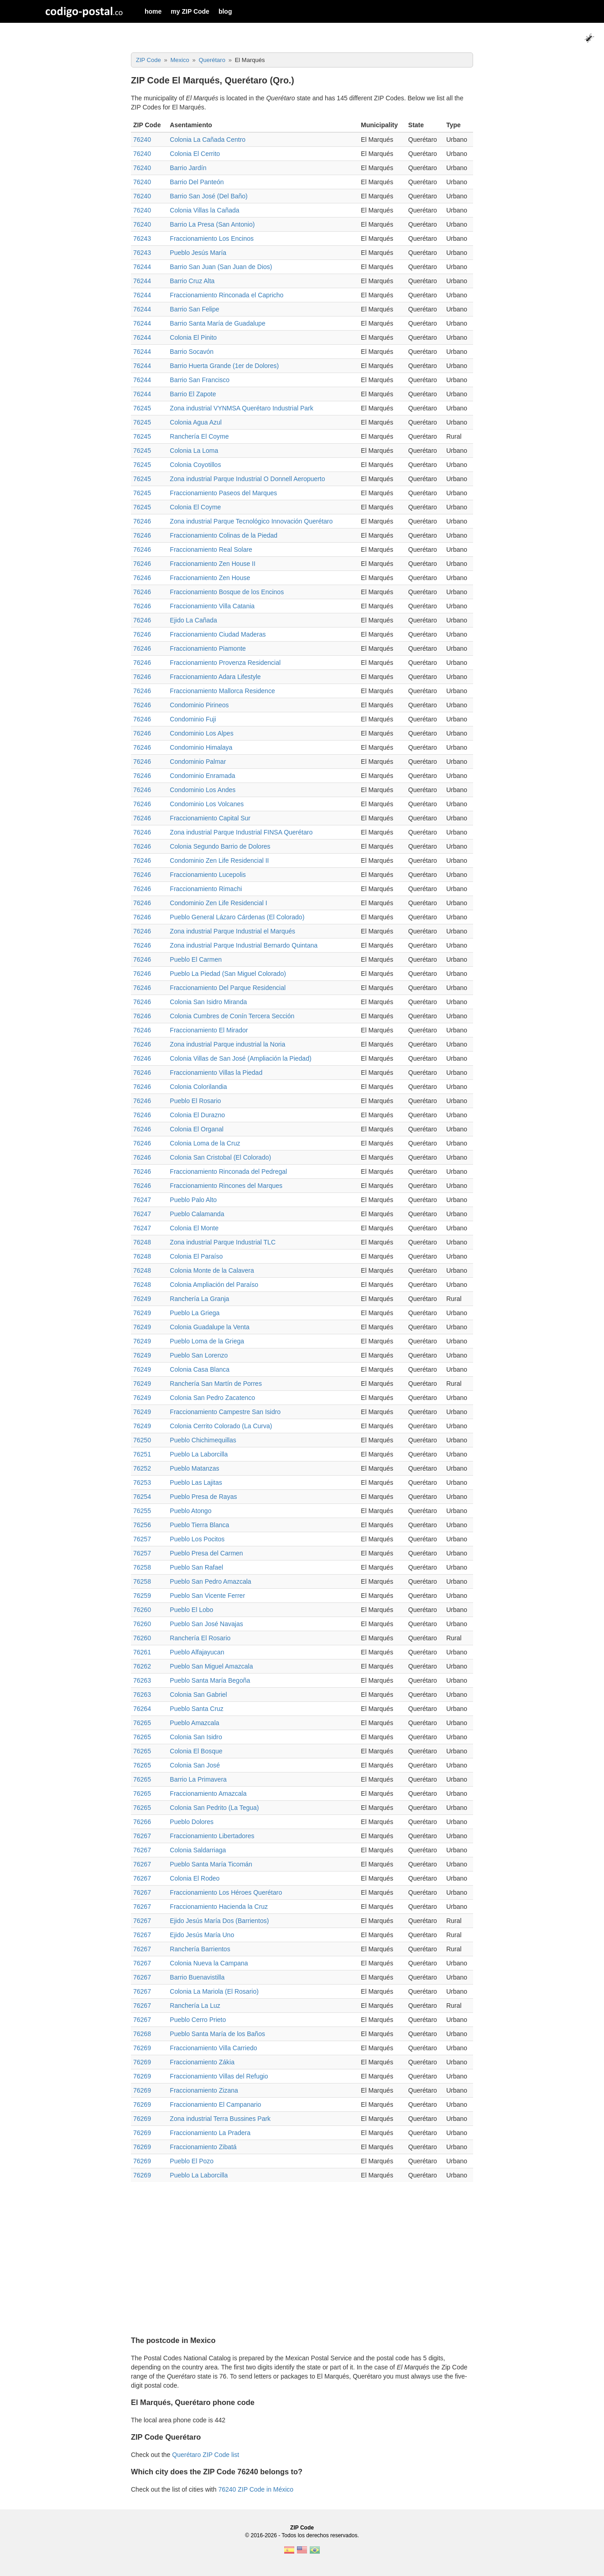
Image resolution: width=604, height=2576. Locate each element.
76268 (142, 2033)
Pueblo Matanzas (194, 1468)
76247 (142, 1199)
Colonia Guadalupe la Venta (209, 1327)
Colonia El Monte (194, 1228)
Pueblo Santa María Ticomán (211, 1864)
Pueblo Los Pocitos (197, 1539)
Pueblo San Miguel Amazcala (211, 1666)
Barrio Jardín (188, 167)
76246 (142, 521)
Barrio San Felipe (194, 309)
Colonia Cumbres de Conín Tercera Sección (232, 1016)
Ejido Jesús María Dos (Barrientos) (219, 1920)
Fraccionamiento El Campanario (215, 2104)
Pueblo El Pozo (191, 2161)
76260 (142, 1609)
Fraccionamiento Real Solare (211, 549)
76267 (142, 1836)
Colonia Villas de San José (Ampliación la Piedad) (240, 1058)
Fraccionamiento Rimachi (206, 888)
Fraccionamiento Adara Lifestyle (215, 676)
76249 (142, 1298)
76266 (142, 1821)
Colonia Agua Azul (196, 422)
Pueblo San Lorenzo (199, 1355)
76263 (142, 1680)
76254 (142, 1496)
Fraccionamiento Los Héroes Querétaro (226, 1892)
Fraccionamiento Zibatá (203, 2147)
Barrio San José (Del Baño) (208, 196)
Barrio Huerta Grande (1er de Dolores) (224, 365)
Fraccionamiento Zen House (210, 577)
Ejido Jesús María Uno (202, 1934)
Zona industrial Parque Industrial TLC (223, 1242)
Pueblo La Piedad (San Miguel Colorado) (228, 973)
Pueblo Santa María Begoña (210, 1680)
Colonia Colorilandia (198, 1086)
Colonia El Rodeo (194, 1878)
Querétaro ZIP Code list (205, 2454)
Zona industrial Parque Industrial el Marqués (232, 931)
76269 (142, 2048)
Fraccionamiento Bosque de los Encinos (227, 592)
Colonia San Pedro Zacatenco (212, 1397)
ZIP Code (302, 2527)
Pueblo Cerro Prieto (198, 2019)
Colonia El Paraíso (196, 1256)
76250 (142, 1440)
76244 (142, 266)
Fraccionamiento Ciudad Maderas (218, 634)
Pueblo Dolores (191, 1821)
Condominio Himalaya (201, 747)
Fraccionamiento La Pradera (210, 2132)
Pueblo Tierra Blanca (199, 1525)
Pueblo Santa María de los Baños (217, 2033)
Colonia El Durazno (197, 1115)
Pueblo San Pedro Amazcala (210, 1581)
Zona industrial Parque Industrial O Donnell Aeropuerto (247, 478)
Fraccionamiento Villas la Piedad (216, 1072)
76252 (142, 1468)
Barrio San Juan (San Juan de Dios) (221, 266)
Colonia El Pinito (193, 337)
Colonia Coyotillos (195, 464)
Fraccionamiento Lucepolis (208, 874)
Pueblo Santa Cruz (197, 1708)
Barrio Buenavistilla (197, 1977)
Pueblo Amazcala (194, 1722)
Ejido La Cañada (193, 620)
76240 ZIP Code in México (255, 2489)
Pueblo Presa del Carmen (206, 1553)
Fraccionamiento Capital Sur (210, 818)
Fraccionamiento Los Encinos (212, 238)
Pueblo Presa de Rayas (203, 1496)
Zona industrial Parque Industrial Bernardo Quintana (244, 945)
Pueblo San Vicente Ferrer (207, 1595)
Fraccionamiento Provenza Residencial (225, 662)
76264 (142, 1708)
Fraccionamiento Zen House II (212, 563)
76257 (142, 1539)
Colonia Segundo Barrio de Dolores (220, 846)
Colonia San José (195, 1765)
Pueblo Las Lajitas (196, 1482)
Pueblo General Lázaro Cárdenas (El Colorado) (237, 917)
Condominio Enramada (202, 775)
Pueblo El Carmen (196, 959)
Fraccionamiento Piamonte (208, 648)
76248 (142, 1242)
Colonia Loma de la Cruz (205, 1143)
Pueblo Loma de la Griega (207, 1341)
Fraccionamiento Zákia (202, 2062)
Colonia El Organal (197, 1129)
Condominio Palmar (198, 761)
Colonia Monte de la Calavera (212, 1270)
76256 (142, 1525)
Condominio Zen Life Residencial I (218, 903)
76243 (142, 238)
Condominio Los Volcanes (207, 804)
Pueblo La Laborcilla (199, 1454)
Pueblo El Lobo (191, 1609)
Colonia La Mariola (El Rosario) (214, 1991)
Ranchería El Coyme (199, 436)
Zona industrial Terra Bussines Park (220, 2118)
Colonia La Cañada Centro (207, 139)
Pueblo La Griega (194, 1313)
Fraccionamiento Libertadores (212, 1836)
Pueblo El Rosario (195, 1100)
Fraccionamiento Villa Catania (212, 606)
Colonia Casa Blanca (199, 1369)
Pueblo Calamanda (197, 1214)
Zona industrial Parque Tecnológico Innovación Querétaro (251, 521)
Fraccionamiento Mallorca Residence (222, 691)
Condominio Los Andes (202, 789)
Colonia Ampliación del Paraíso (214, 1284)
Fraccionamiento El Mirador (209, 1030)
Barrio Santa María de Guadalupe (217, 323)
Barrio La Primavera (198, 1779)
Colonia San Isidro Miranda (208, 1002)
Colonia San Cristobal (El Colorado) (220, 1157)
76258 (142, 1567)
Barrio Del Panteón (197, 182)
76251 (142, 1454)
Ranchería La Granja (199, 1298)
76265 (142, 1722)
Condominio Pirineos (199, 705)
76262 (142, 1666)
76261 (142, 1652)
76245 (142, 408)
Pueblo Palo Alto (193, 1199)
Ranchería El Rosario (200, 1638)
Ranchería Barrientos (200, 1949)
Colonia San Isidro (196, 1737)
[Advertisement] (302, 2255)
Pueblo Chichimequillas (203, 1440)
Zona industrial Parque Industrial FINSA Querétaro (241, 832)
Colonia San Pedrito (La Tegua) (214, 1807)
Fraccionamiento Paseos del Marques (223, 493)
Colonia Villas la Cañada (204, 210)
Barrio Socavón (191, 351)
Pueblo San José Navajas (206, 1623)
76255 (142, 1510)
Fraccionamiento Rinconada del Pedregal (228, 1171)
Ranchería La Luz (195, 2005)
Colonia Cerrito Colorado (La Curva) (221, 1426)
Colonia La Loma (194, 450)
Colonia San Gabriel (198, 1694)
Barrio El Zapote (193, 394)
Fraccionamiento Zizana (204, 2090)
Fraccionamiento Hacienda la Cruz (219, 1906)
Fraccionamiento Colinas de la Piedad (223, 535)
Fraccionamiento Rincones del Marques (226, 1185)
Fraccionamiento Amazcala (208, 1793)
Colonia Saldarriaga (198, 1850)
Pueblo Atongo (190, 1510)
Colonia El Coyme (195, 507)
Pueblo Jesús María (198, 252)
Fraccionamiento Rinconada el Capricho (226, 295)
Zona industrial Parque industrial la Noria (227, 1044)
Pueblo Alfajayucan (197, 1652)
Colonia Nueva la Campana (209, 1963)
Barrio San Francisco (199, 380)
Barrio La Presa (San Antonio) (212, 224)
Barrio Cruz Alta (192, 281)
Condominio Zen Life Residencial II (219, 860)
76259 (142, 1595)
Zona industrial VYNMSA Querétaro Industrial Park (241, 408)
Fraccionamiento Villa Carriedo (213, 2048)
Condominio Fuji (193, 719)
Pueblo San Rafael (196, 1567)
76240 (142, 139)
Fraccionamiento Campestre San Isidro (225, 1411)
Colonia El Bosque (196, 1751)
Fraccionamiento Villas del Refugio (219, 2076)
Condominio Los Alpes (201, 733)
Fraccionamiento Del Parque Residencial (228, 987)
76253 (142, 1482)
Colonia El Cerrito (195, 153)
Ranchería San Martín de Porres (216, 1383)
